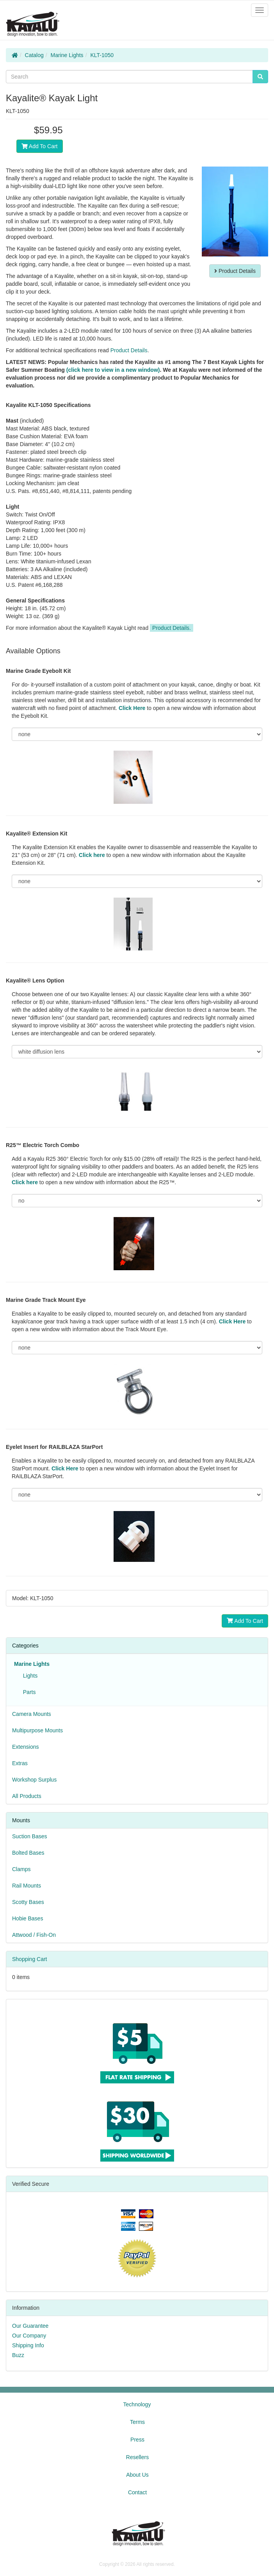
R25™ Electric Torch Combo (42, 1145)
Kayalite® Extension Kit (36, 833)
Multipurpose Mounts (37, 1730)
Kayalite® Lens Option (35, 980)
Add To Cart (39, 146)
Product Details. (171, 628)
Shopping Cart (29, 1959)
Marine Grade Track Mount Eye (46, 1300)
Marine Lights (67, 55)
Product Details (235, 271)
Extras (20, 1763)
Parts (28, 1692)
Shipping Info (28, 2345)
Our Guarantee (30, 2326)
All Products (26, 1796)
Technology (137, 2404)
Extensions (25, 1747)
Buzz (18, 2355)
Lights (28, 1676)
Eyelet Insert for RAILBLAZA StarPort (54, 1447)
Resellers (137, 2457)
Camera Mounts (31, 1714)
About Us (137, 2475)
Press (137, 2439)
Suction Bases (29, 1836)
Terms (137, 2422)
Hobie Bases (27, 1918)
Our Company (29, 2335)
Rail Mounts (26, 1885)
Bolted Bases (28, 1853)
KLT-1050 (102, 55)
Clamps (21, 1869)
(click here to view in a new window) (113, 370)
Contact (137, 2492)
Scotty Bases (28, 1902)
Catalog (34, 55)
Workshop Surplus (34, 1779)
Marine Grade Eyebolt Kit (38, 671)
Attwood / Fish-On (34, 1935)
